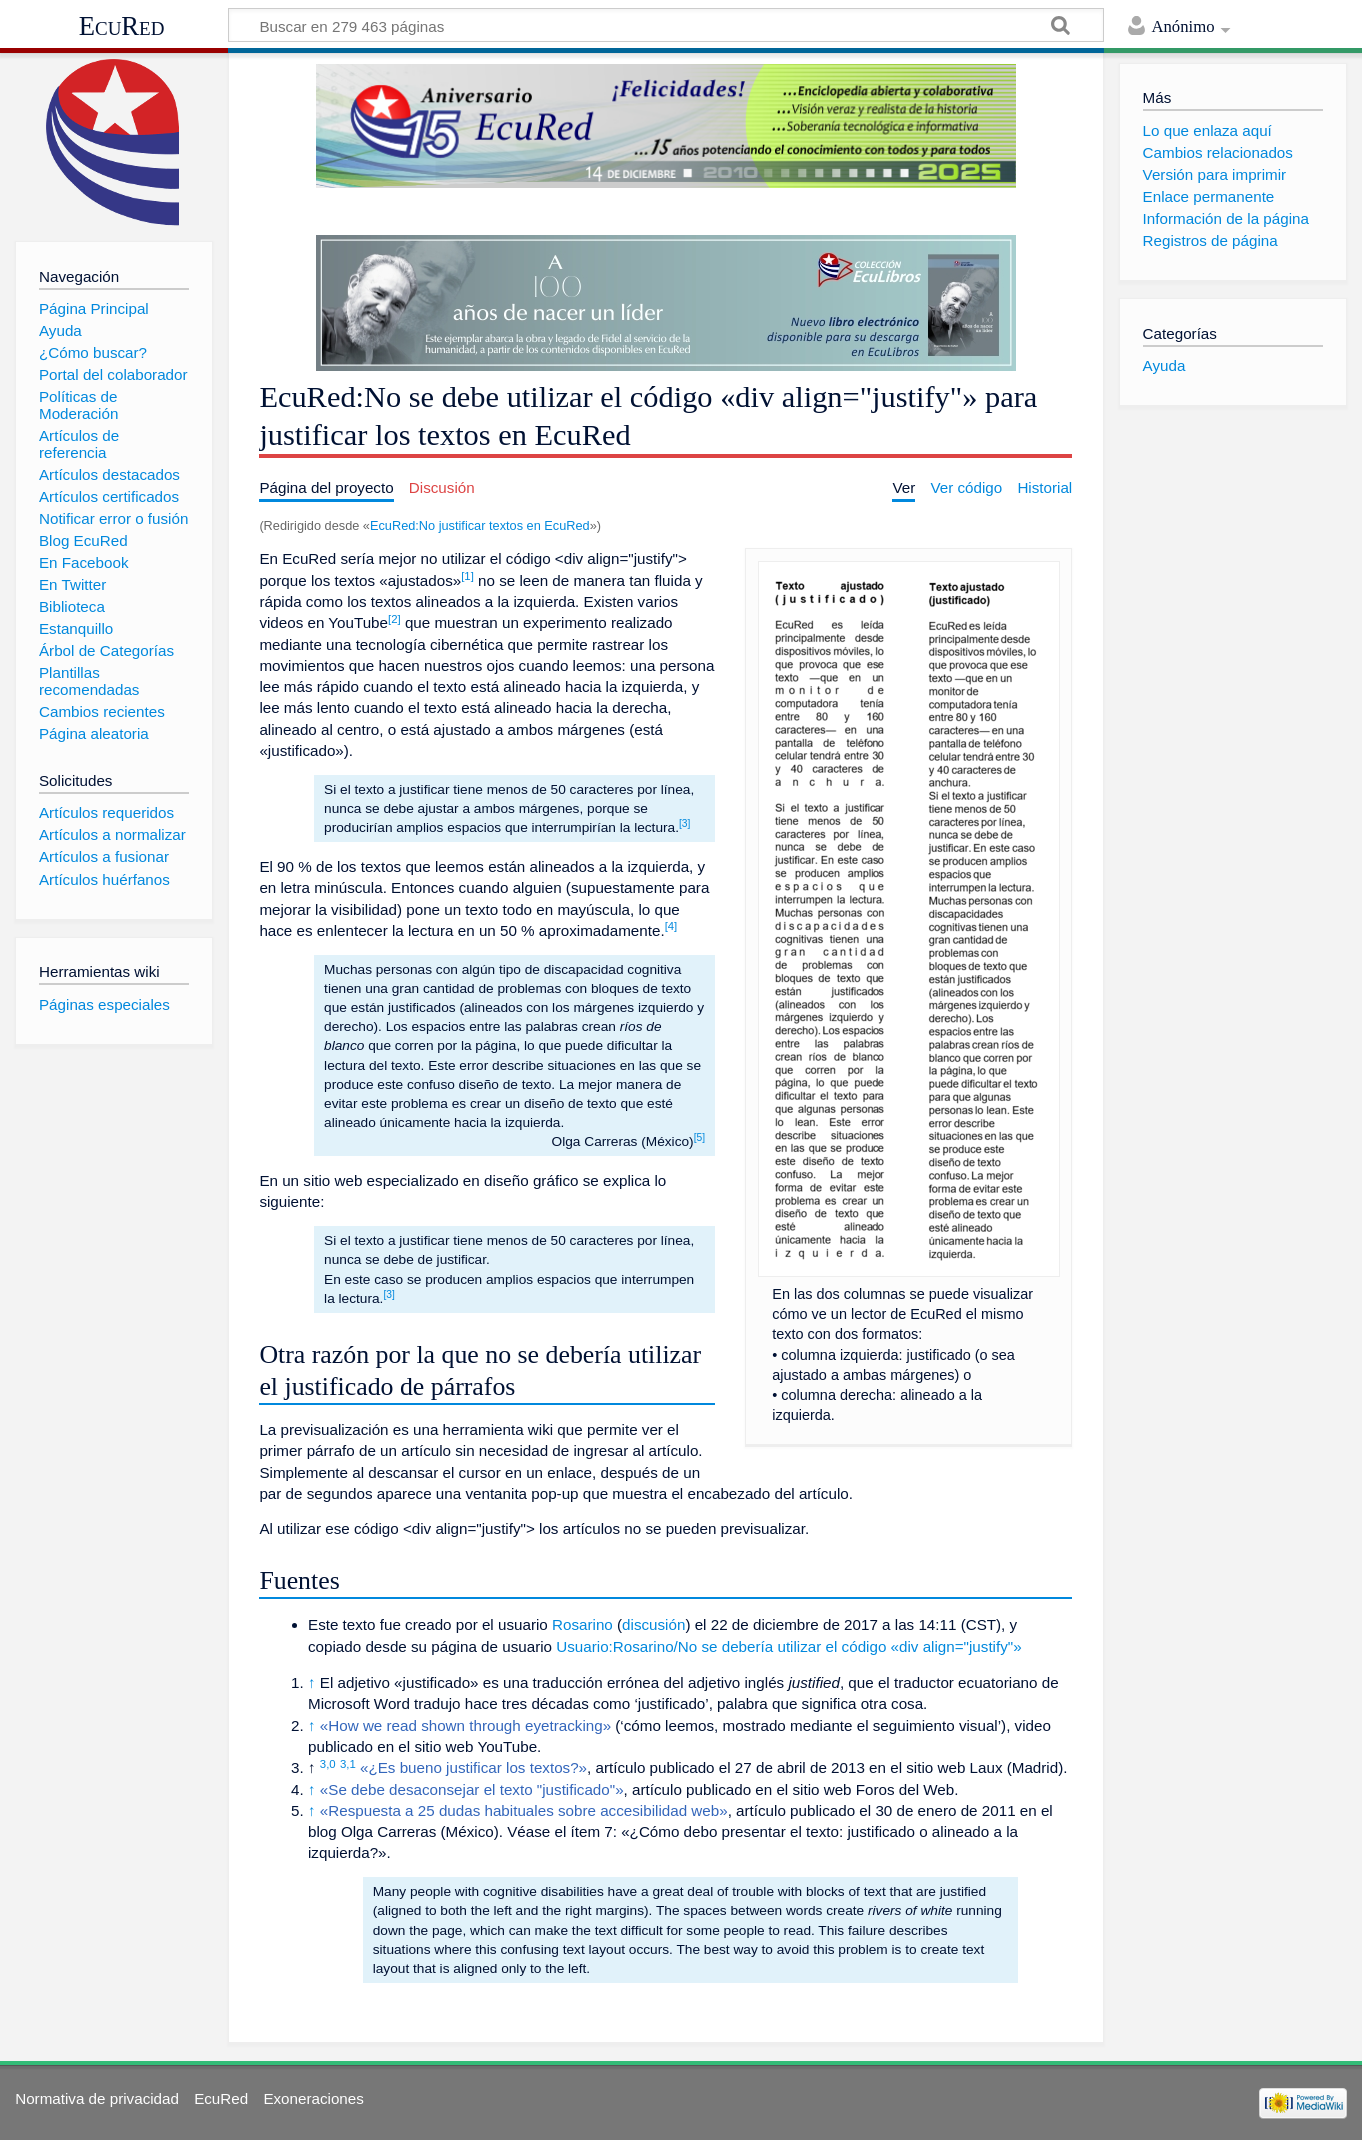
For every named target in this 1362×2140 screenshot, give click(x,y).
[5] (699, 1137)
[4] (671, 926)
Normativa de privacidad (97, 2098)
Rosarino (582, 1624)
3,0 (328, 1764)
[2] (394, 619)
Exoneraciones (313, 2098)
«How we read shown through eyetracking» (465, 1725)
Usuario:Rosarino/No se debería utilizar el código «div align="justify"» (788, 1646)
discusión (653, 1624)
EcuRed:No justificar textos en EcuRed (480, 525)
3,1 (348, 1764)
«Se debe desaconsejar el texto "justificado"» (472, 1789)
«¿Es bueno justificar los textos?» (473, 1767)
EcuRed (122, 26)
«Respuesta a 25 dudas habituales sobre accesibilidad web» (524, 1810)
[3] (684, 823)
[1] (467, 576)
